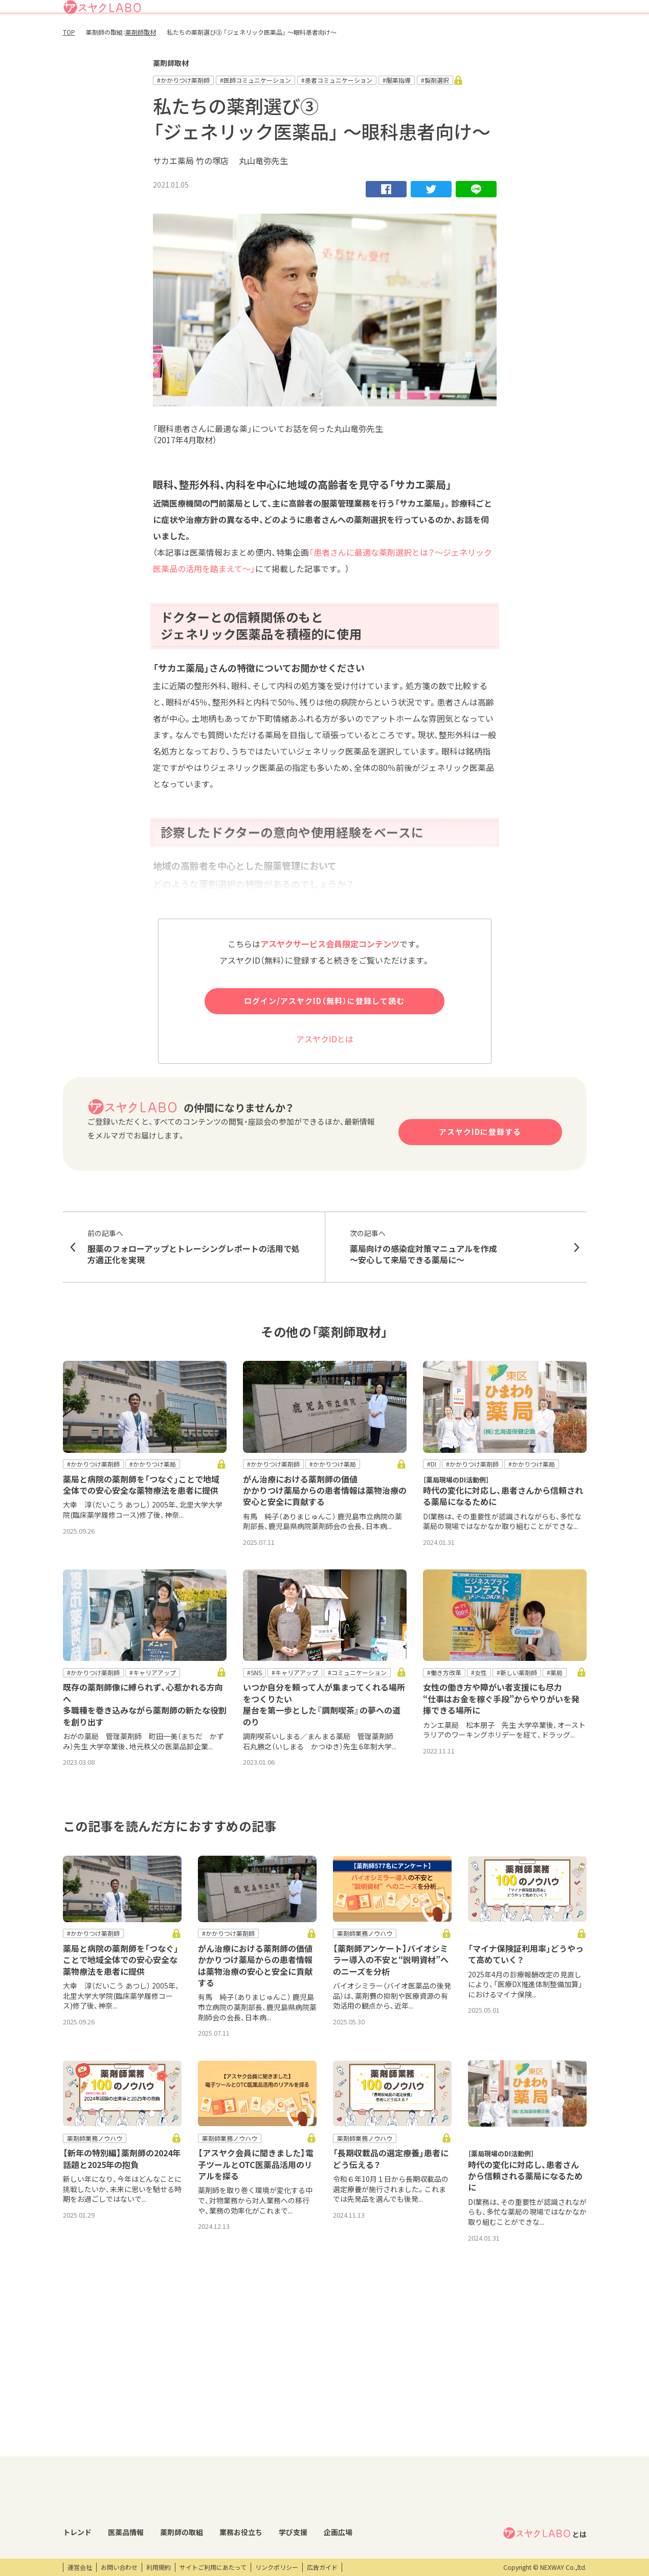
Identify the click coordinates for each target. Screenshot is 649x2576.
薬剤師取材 (140, 70)
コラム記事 (78, 2463)
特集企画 (218, 2463)
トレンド (274, 37)
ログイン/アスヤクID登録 (462, 12)
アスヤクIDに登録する (480, 1169)
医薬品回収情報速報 (155, 2463)
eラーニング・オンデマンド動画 (390, 2485)
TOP (69, 70)
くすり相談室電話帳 (155, 2515)
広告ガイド (322, 2567)
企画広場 (501, 37)
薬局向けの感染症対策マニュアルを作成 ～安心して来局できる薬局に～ (456, 1285)
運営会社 (80, 2567)
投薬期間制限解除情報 (158, 2480)
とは (545, 2429)
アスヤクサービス (553, 37)
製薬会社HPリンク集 (157, 2532)
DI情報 (137, 2445)
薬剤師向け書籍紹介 (292, 2480)
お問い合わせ (119, 2567)
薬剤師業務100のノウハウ (301, 2497)
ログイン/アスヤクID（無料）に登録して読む (324, 1038)
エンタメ (462, 2445)
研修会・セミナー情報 (382, 2463)
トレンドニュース (87, 2445)
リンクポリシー (276, 2567)
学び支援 (463, 37)
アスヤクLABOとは (365, 12)
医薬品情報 (316, 37)
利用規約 (158, 2567)
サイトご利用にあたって (213, 2567)
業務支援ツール (286, 2445)
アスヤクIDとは (324, 1076)
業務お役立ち (417, 37)
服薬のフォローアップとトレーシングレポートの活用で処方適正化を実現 (193, 1285)
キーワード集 (283, 2463)
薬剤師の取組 (365, 37)
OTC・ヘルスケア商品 (158, 2497)
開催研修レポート (377, 2445)
